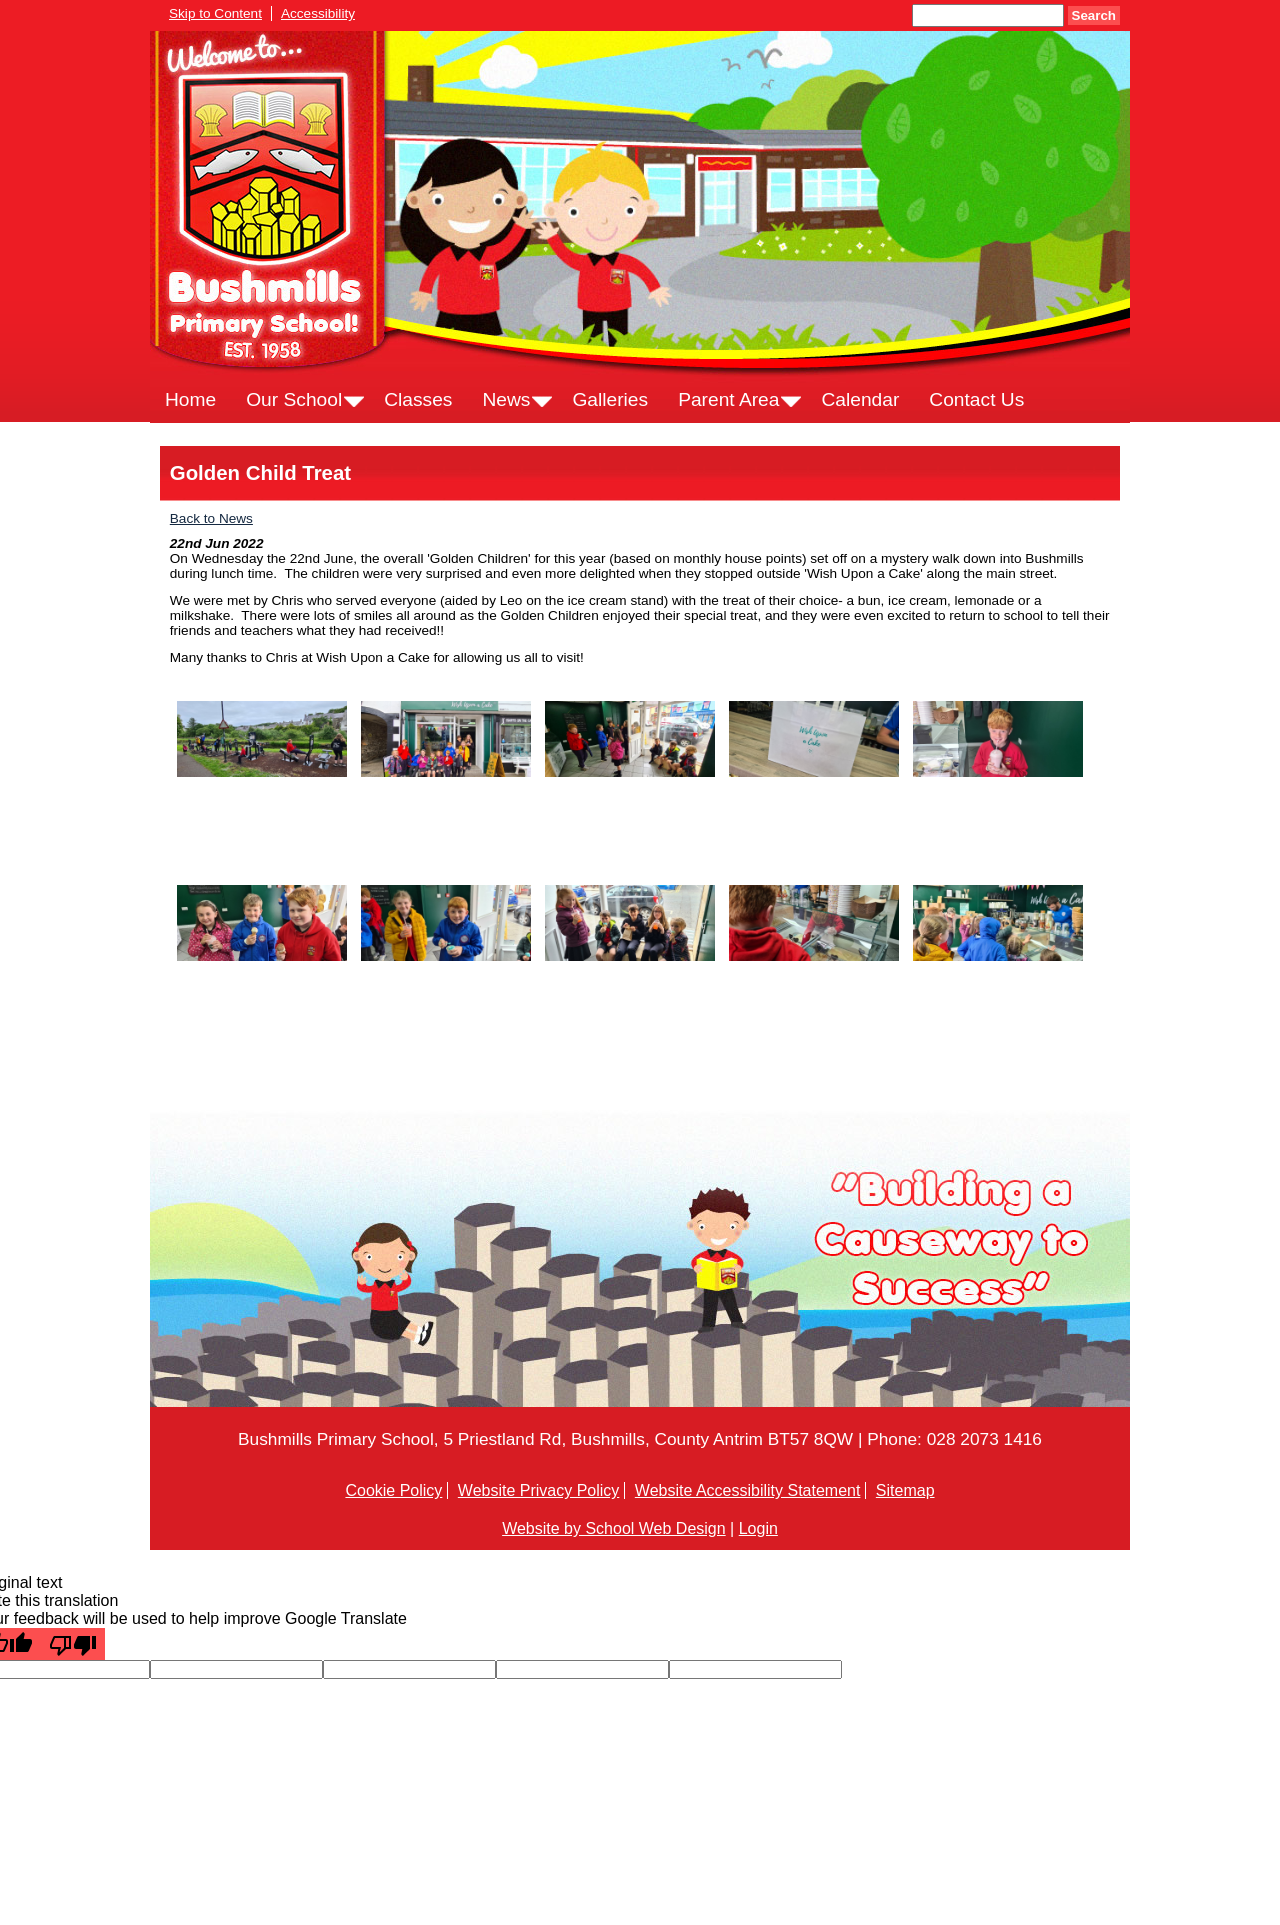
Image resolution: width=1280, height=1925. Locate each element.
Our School (294, 399)
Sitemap (905, 1490)
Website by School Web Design (614, 1528)
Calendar (860, 399)
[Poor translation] (73, 1644)
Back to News (211, 518)
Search (1094, 15)
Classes (418, 399)
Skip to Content (215, 13)
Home (190, 399)
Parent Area (728, 399)
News (506, 399)
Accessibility (318, 13)
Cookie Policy (393, 1490)
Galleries (610, 399)
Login (758, 1528)
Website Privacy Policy (539, 1490)
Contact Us (976, 399)
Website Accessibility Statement (748, 1490)
